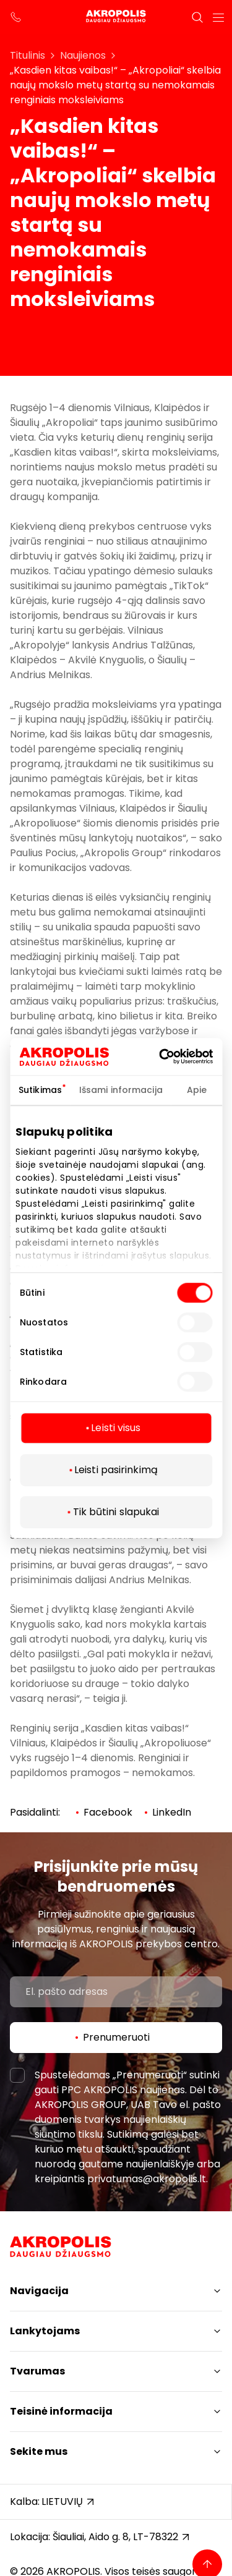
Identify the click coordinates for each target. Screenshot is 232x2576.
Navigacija (39, 2291)
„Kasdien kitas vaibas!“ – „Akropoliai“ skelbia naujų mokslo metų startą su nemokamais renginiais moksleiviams (115, 85)
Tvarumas (37, 2371)
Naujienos (83, 55)
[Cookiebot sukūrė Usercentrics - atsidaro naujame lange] (178, 1056)
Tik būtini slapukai (116, 1512)
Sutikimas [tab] (40, 1090)
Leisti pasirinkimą (116, 1470)
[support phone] (16, 17)
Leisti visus (115, 1428)
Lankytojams (45, 2331)
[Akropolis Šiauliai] (115, 17)
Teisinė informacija (61, 2411)
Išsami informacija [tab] (121, 1090)
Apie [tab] (197, 1090)
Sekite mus (38, 2451)
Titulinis (27, 55)
